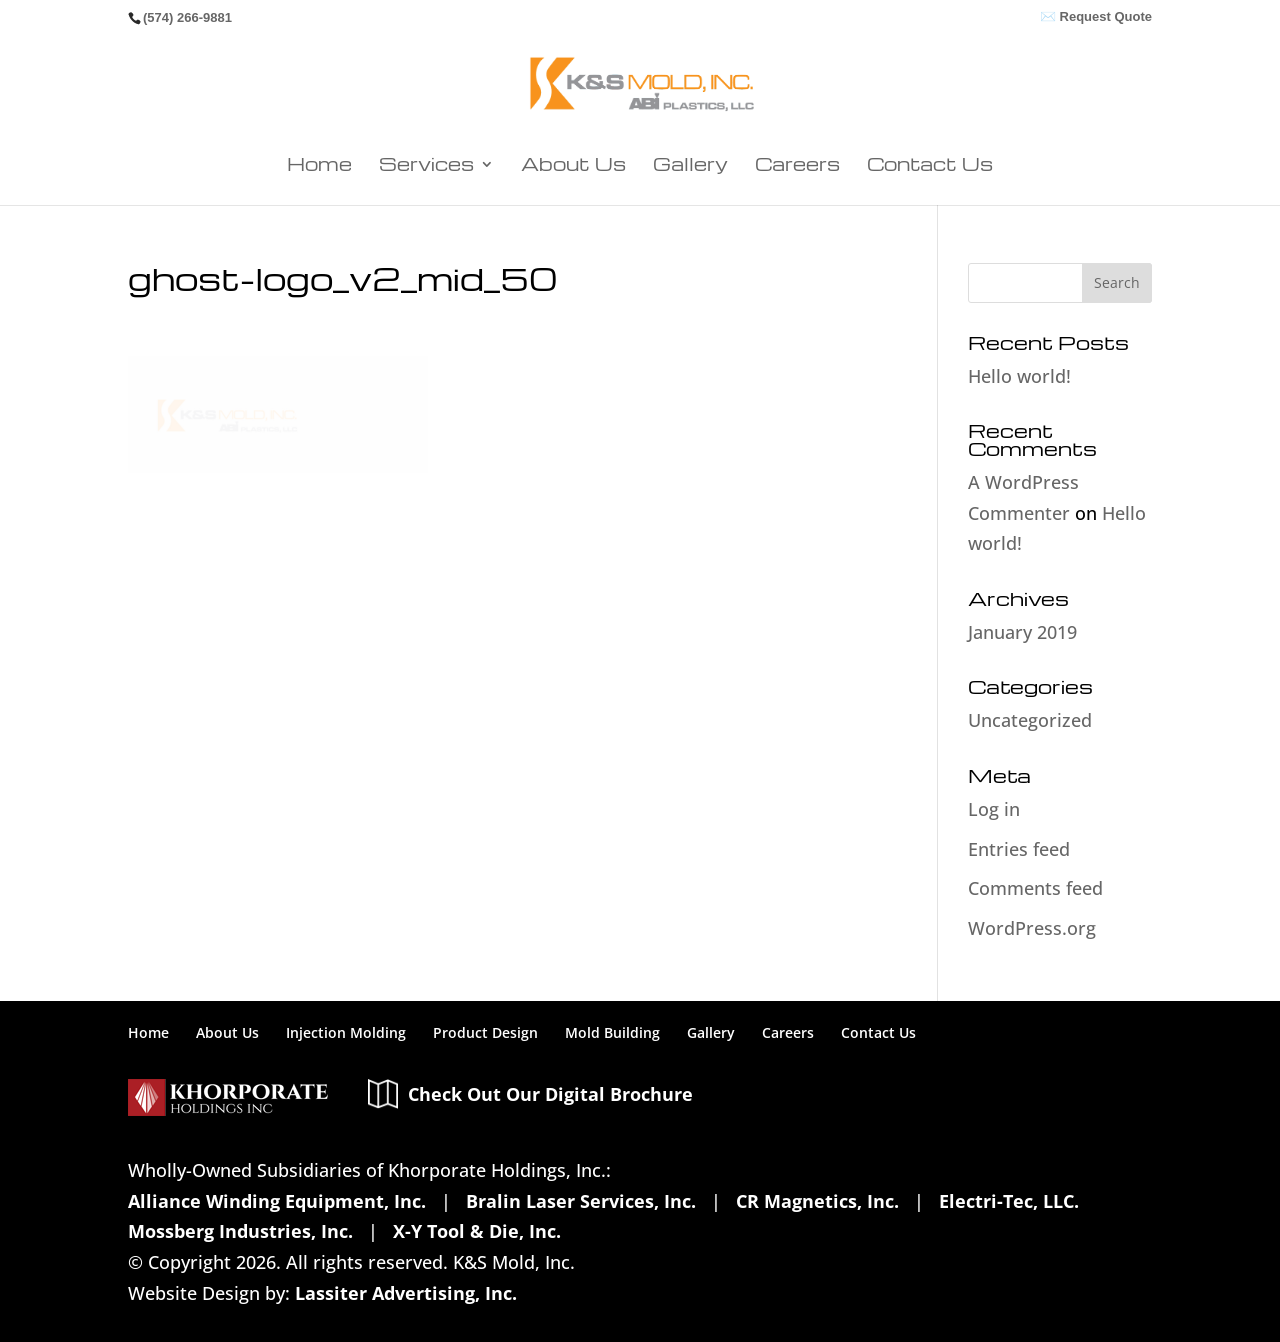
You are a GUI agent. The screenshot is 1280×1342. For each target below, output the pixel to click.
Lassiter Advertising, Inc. (384, 1248)
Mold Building (615, 985)
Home (412, 167)
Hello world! (1014, 378)
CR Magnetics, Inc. (787, 1154)
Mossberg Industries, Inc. (240, 1186)
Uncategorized (1020, 674)
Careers (760, 167)
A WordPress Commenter (1059, 466)
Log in (992, 762)
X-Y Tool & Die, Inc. (469, 1186)
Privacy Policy (189, 1310)
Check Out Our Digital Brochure (550, 1046)
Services (488, 167)
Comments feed (1024, 842)
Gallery (681, 167)
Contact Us (851, 167)
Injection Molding (347, 985)
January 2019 (1016, 585)
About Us (597, 167)
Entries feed (1011, 802)
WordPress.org (1021, 881)
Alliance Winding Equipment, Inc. (272, 1154)
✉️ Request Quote (1096, 17)
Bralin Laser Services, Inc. (561, 1154)
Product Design (488, 985)
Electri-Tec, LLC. (973, 1154)
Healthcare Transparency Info (398, 1310)
